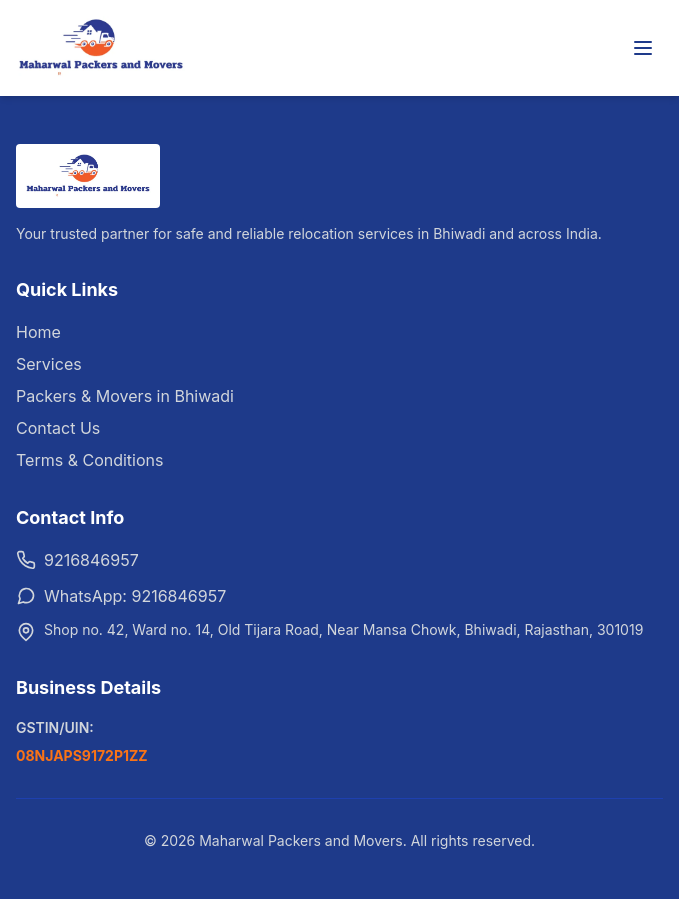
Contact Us (58, 428)
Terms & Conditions (89, 460)
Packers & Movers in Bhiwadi (125, 396)
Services (49, 364)
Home (38, 332)
